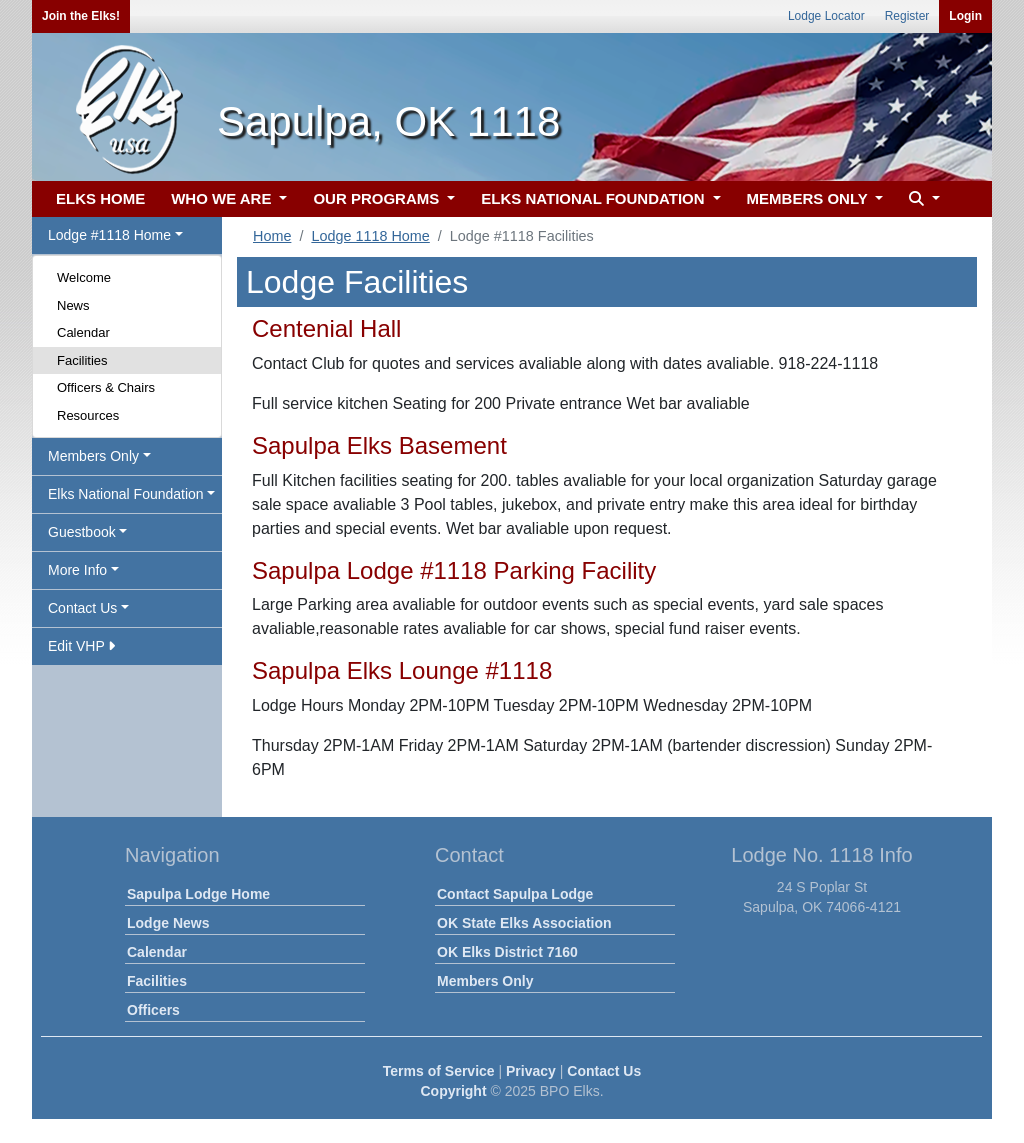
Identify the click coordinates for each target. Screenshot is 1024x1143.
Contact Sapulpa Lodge (515, 894)
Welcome (84, 277)
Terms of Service (439, 1071)
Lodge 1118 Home (370, 236)
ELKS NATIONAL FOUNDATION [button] (595, 198)
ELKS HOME (100, 198)
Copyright (453, 1091)
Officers (153, 1010)
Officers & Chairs (106, 387)
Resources (88, 415)
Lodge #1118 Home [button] (109, 235)
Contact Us (604, 1071)
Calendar (83, 332)
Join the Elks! (81, 16)
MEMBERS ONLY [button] (809, 198)
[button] (922, 199)
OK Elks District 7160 (507, 952)
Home (272, 236)
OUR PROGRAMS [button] (378, 198)
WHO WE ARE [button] (223, 198)
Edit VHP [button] (81, 646)
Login (965, 16)
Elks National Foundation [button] (126, 494)
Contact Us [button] (82, 608)
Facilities (82, 360)
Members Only (485, 981)
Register (907, 16)
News (73, 305)
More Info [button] (77, 570)
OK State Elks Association (524, 923)
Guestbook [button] (82, 532)
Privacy (531, 1071)
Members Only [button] (93, 456)
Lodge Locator (826, 16)
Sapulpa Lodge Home (198, 894)
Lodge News (168, 923)
